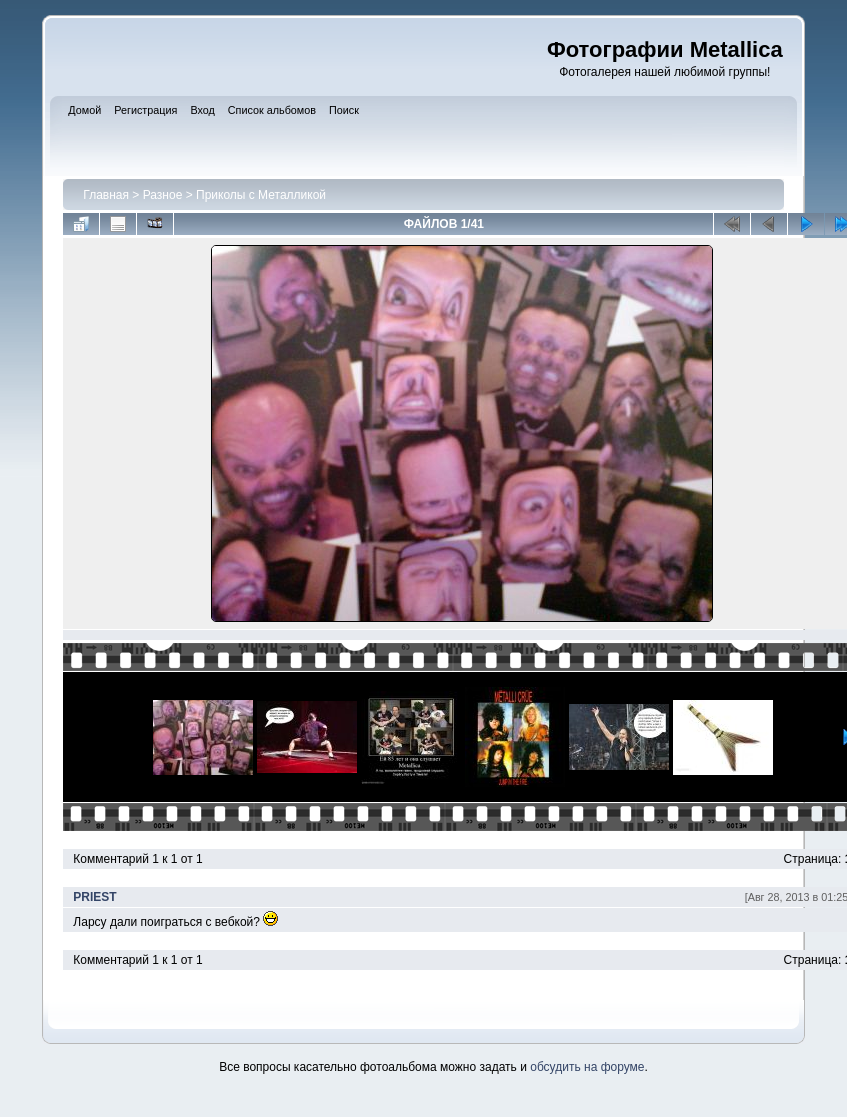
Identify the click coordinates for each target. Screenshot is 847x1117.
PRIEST (94, 897)
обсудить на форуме (587, 1067)
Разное (163, 195)
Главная (106, 195)
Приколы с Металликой (261, 195)
